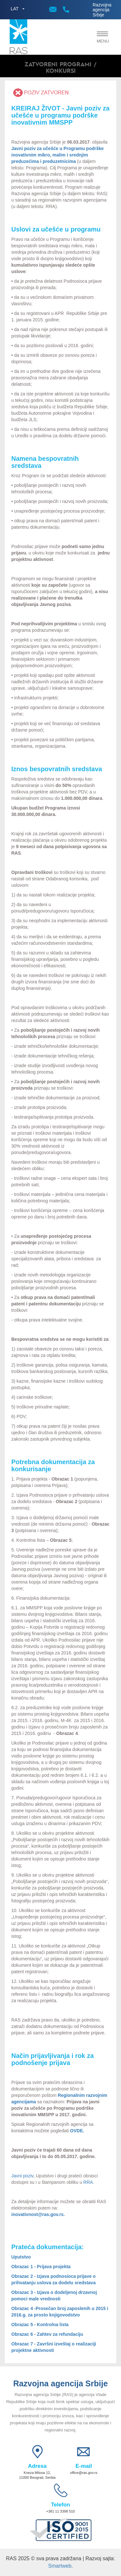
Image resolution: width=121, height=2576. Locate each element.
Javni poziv (22, 2175)
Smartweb (59, 2566)
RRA (88, 2182)
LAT (15, 8)
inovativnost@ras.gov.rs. (38, 2214)
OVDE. (77, 2130)
